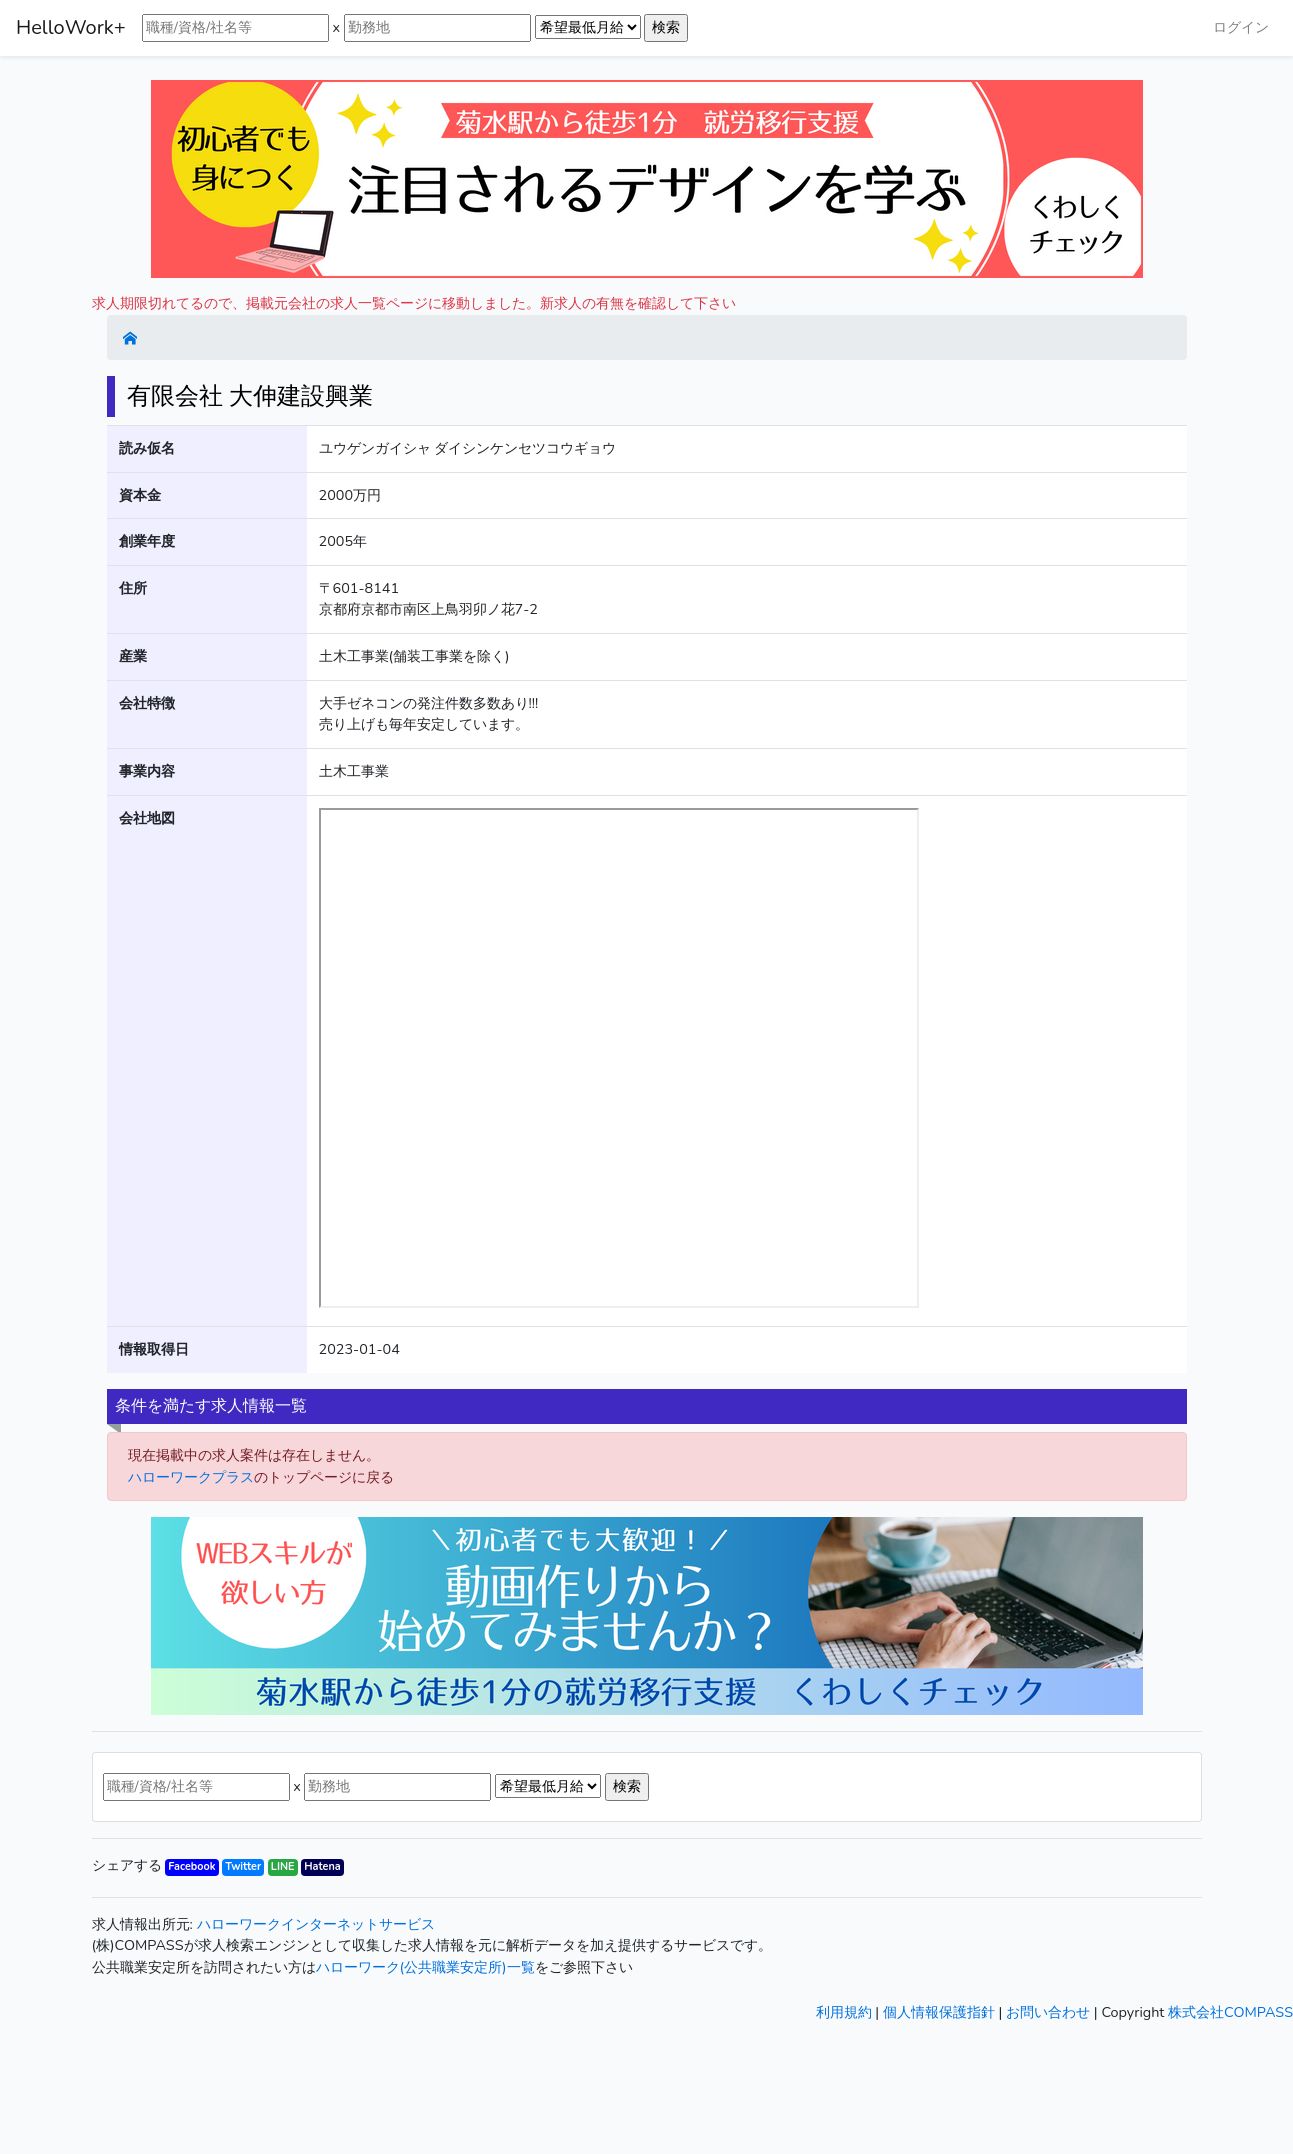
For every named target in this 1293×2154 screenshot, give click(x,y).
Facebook (191, 1866)
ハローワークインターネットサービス (316, 1924)
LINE (283, 1866)
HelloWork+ (71, 27)
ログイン (1241, 27)
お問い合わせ (1048, 2012)
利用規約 (844, 2012)
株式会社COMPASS (1230, 2012)
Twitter (243, 1866)
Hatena (322, 1866)
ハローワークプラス (191, 1477)
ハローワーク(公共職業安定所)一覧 (425, 1967)
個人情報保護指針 (939, 2012)
